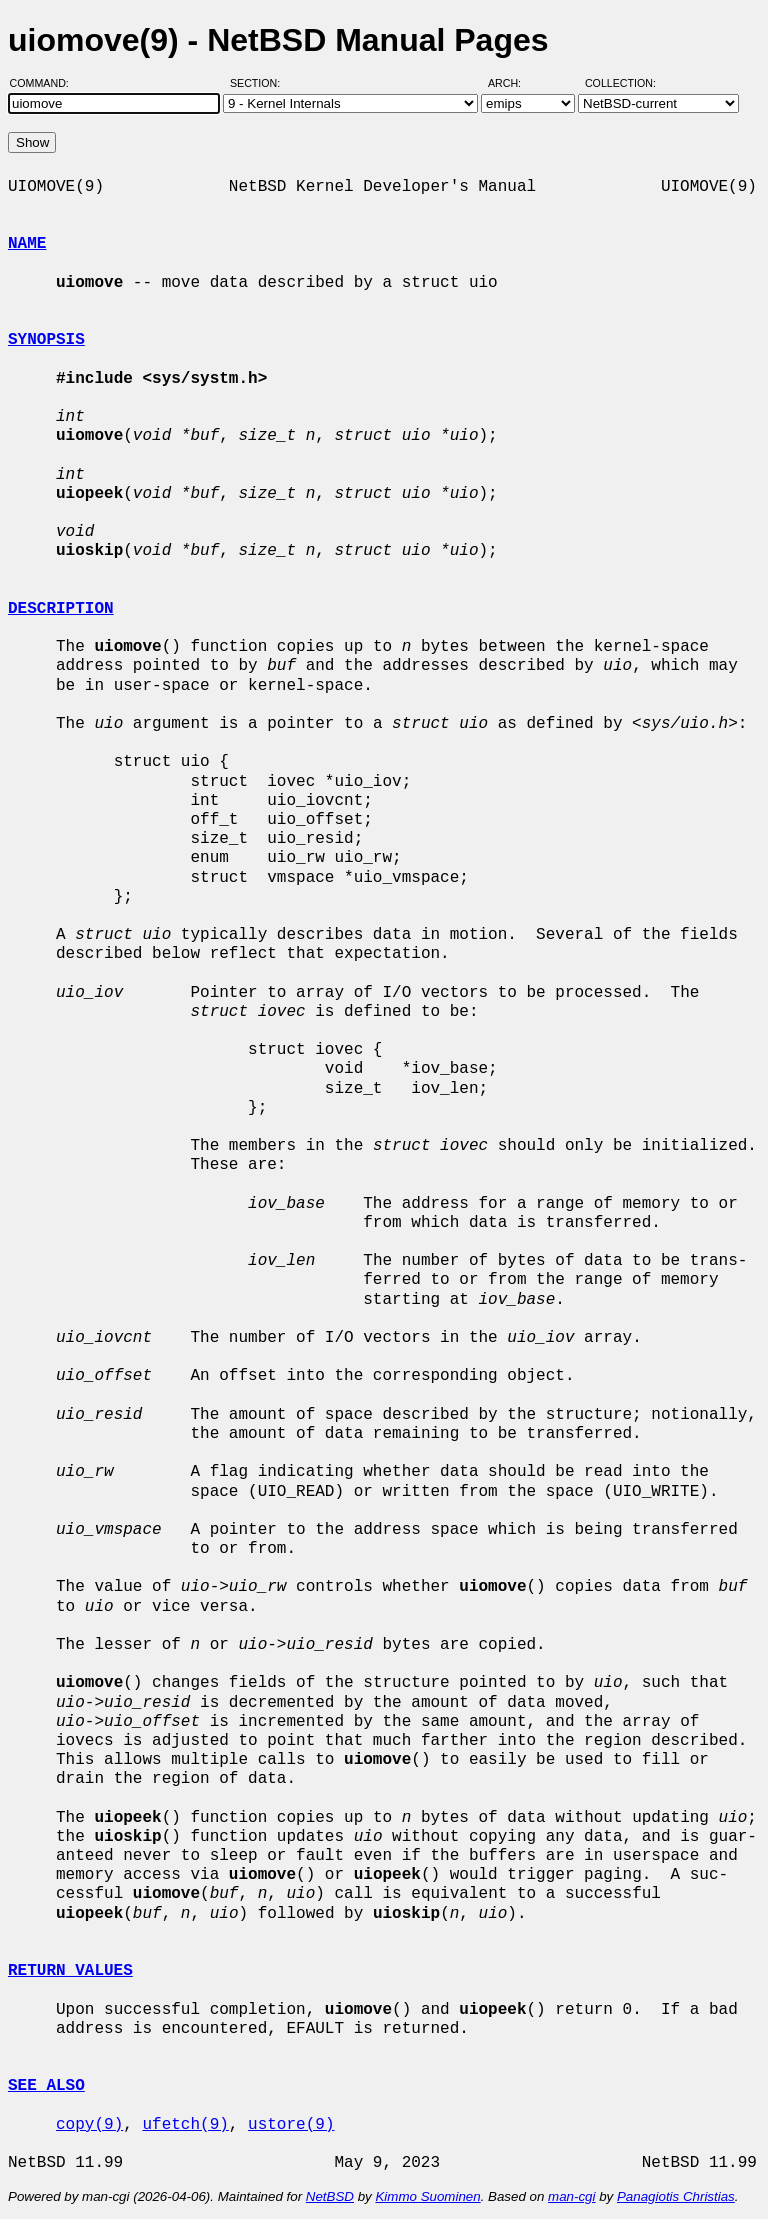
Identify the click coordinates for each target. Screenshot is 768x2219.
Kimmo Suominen (427, 2196)
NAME (27, 244)
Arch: (513, 83)
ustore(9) (291, 2125)
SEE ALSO (46, 2086)
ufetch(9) (185, 2125)
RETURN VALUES (70, 1971)
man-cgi (571, 2196)
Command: (45, 83)
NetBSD (330, 2196)
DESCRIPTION (61, 609)
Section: (259, 83)
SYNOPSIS (46, 340)
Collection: (620, 83)
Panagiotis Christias (676, 2196)
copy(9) (89, 2125)
